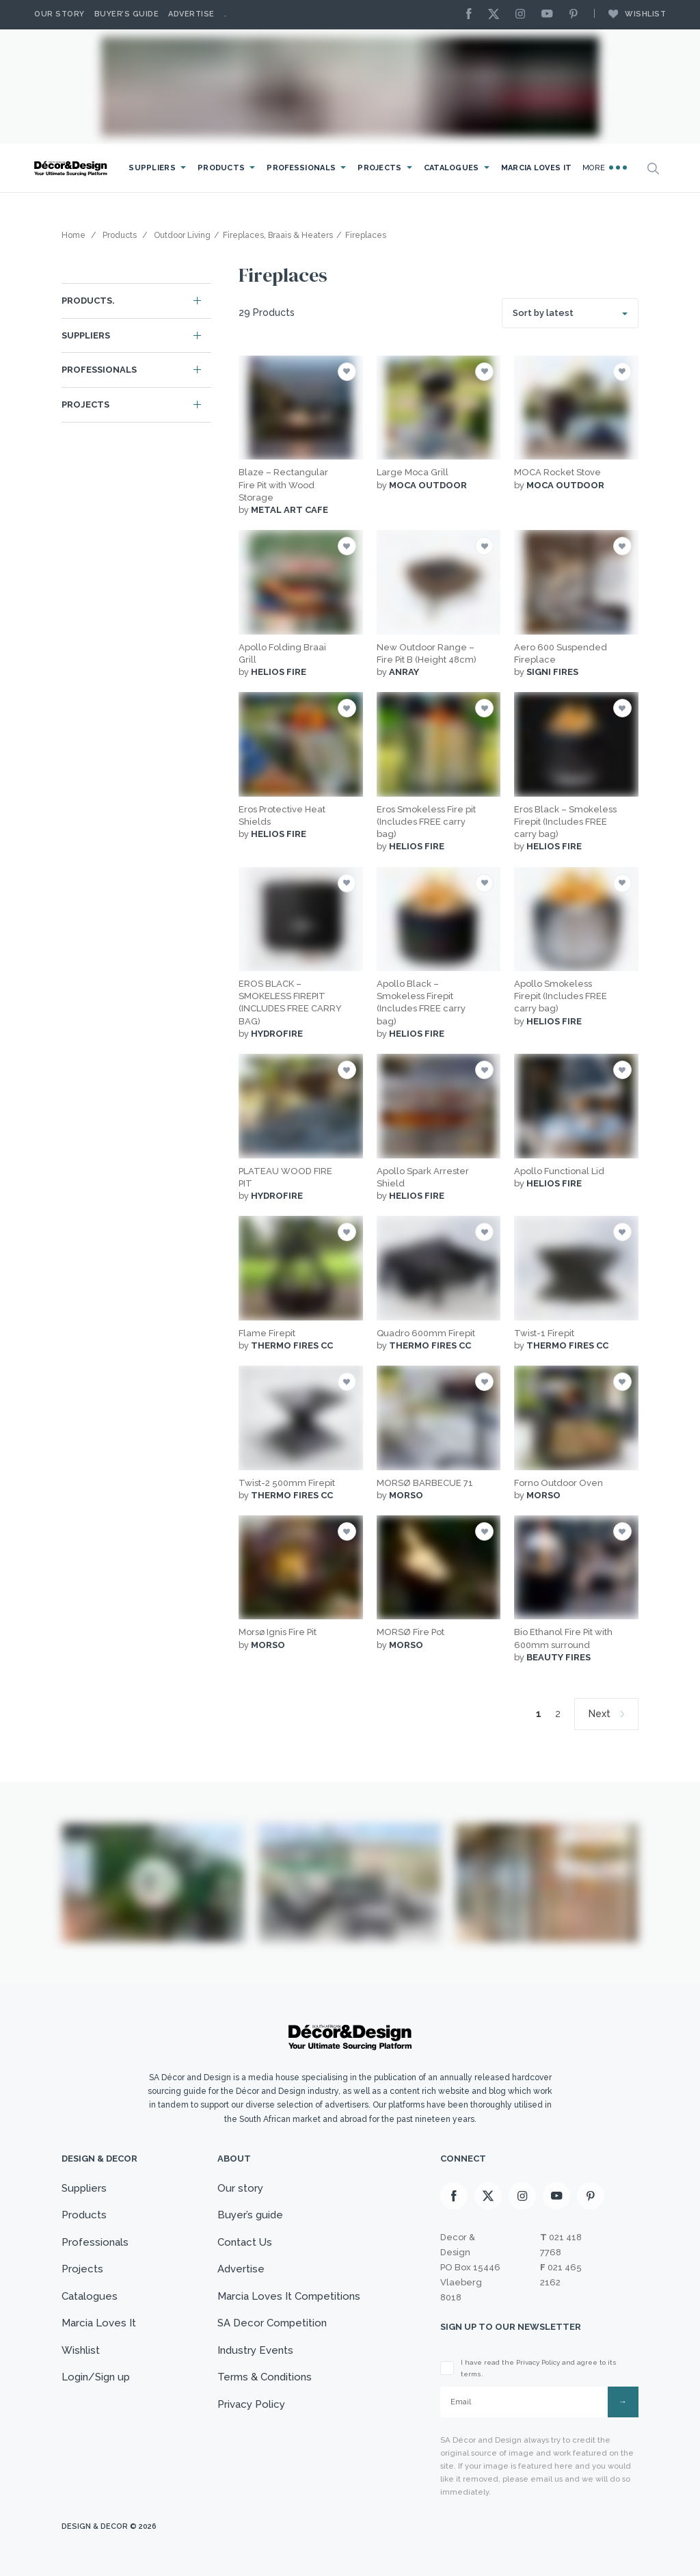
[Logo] (71, 169)
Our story (59, 14)
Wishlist (630, 13)
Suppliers (152, 167)
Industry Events (255, 2350)
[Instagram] (523, 14)
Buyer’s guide (250, 2215)
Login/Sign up (96, 2377)
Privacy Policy (251, 2404)
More (604, 167)
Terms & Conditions (264, 2377)
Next (599, 1713)
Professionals (301, 167)
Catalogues (451, 167)
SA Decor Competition (272, 2323)
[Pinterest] (576, 14)
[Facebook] (472, 14)
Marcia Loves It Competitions (288, 2296)
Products (221, 167)
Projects (379, 167)
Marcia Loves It (536, 167)
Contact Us (244, 2242)
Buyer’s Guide (126, 14)
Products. (88, 300)
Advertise (191, 14)
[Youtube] (550, 14)
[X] (497, 14)
